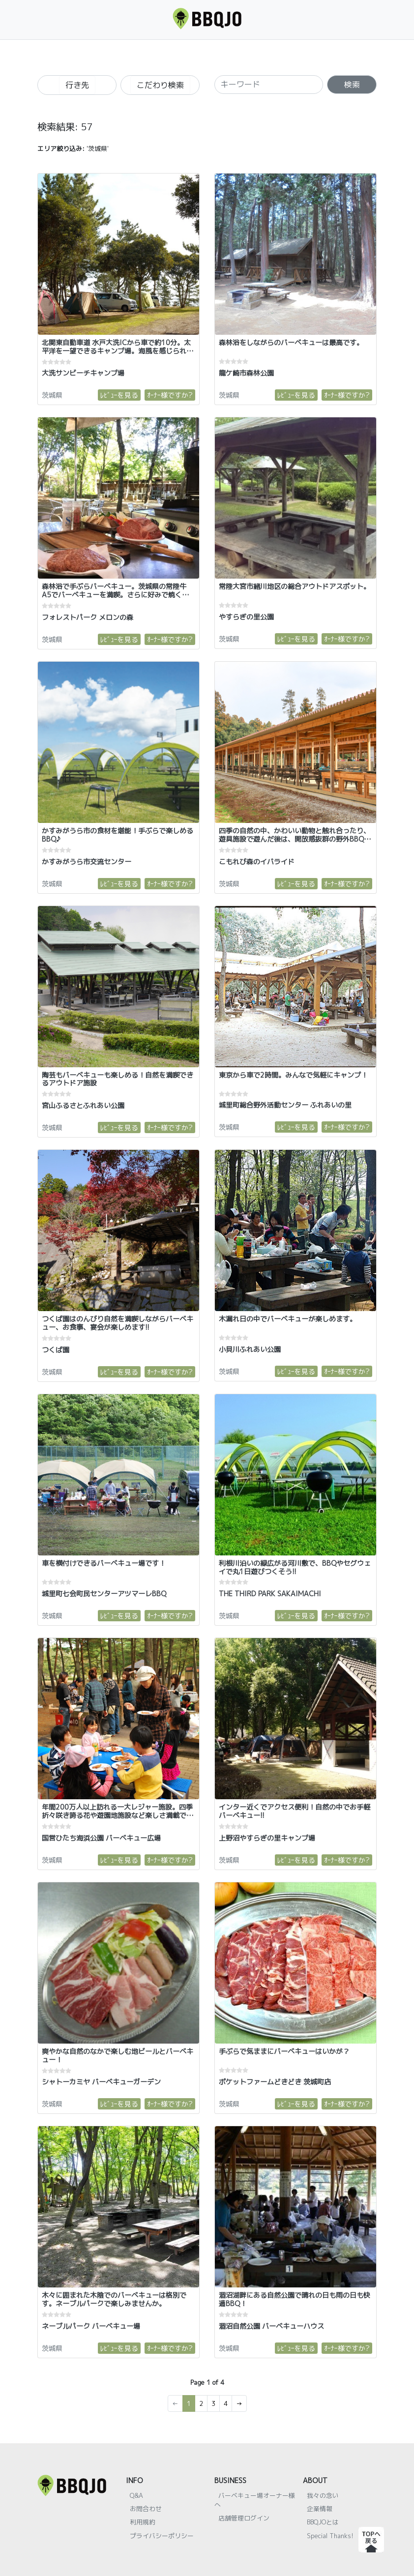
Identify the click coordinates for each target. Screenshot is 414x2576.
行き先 (77, 85)
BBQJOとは (323, 2521)
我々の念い (323, 2495)
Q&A (136, 2495)
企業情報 (319, 2508)
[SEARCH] (268, 84)
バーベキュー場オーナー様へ (254, 2500)
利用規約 (142, 2521)
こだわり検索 (160, 85)
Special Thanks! (330, 2535)
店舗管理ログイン (243, 2518)
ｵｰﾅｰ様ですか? (170, 395)
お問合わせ (146, 2508)
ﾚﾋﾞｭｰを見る (119, 395)
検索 (352, 84)
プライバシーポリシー (162, 2535)
